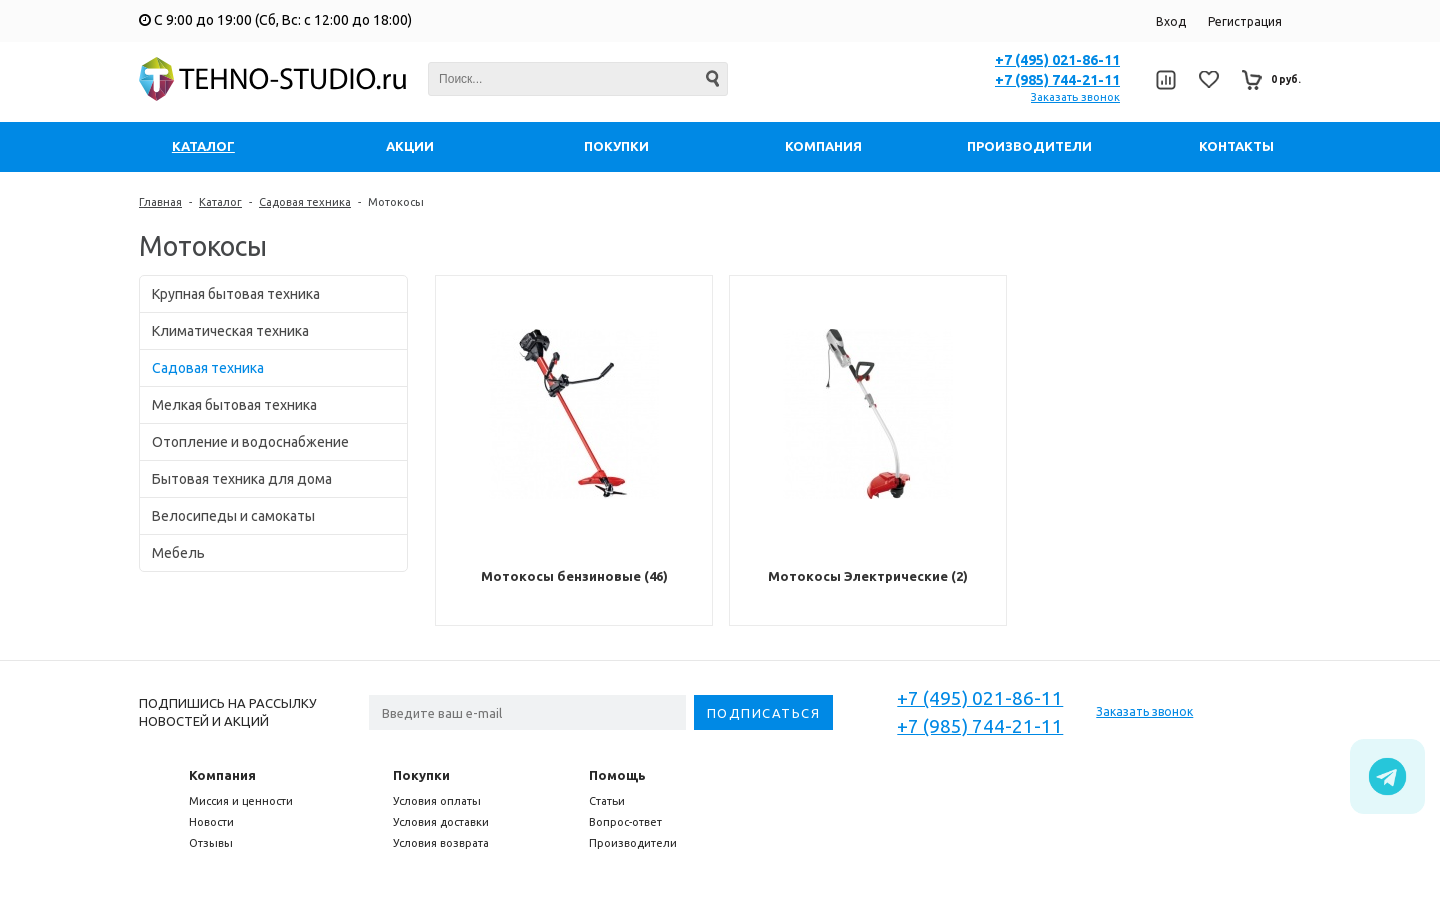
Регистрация (1245, 21)
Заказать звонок (1075, 97)
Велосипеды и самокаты (233, 516)
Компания (222, 775)
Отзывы (211, 843)
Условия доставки (441, 822)
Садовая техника (305, 202)
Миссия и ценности (241, 801)
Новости (211, 822)
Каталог (220, 202)
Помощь (617, 775)
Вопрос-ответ (625, 822)
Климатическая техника (230, 331)
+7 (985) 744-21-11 (1057, 80)
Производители (633, 843)
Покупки (421, 775)
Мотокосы (396, 202)
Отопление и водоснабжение (250, 442)
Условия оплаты (437, 801)
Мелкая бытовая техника (234, 405)
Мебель (178, 553)
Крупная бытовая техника (236, 294)
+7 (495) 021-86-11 (1057, 60)
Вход (1171, 21)
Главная (160, 202)
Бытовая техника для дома (242, 479)
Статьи (607, 801)
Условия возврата (441, 843)
